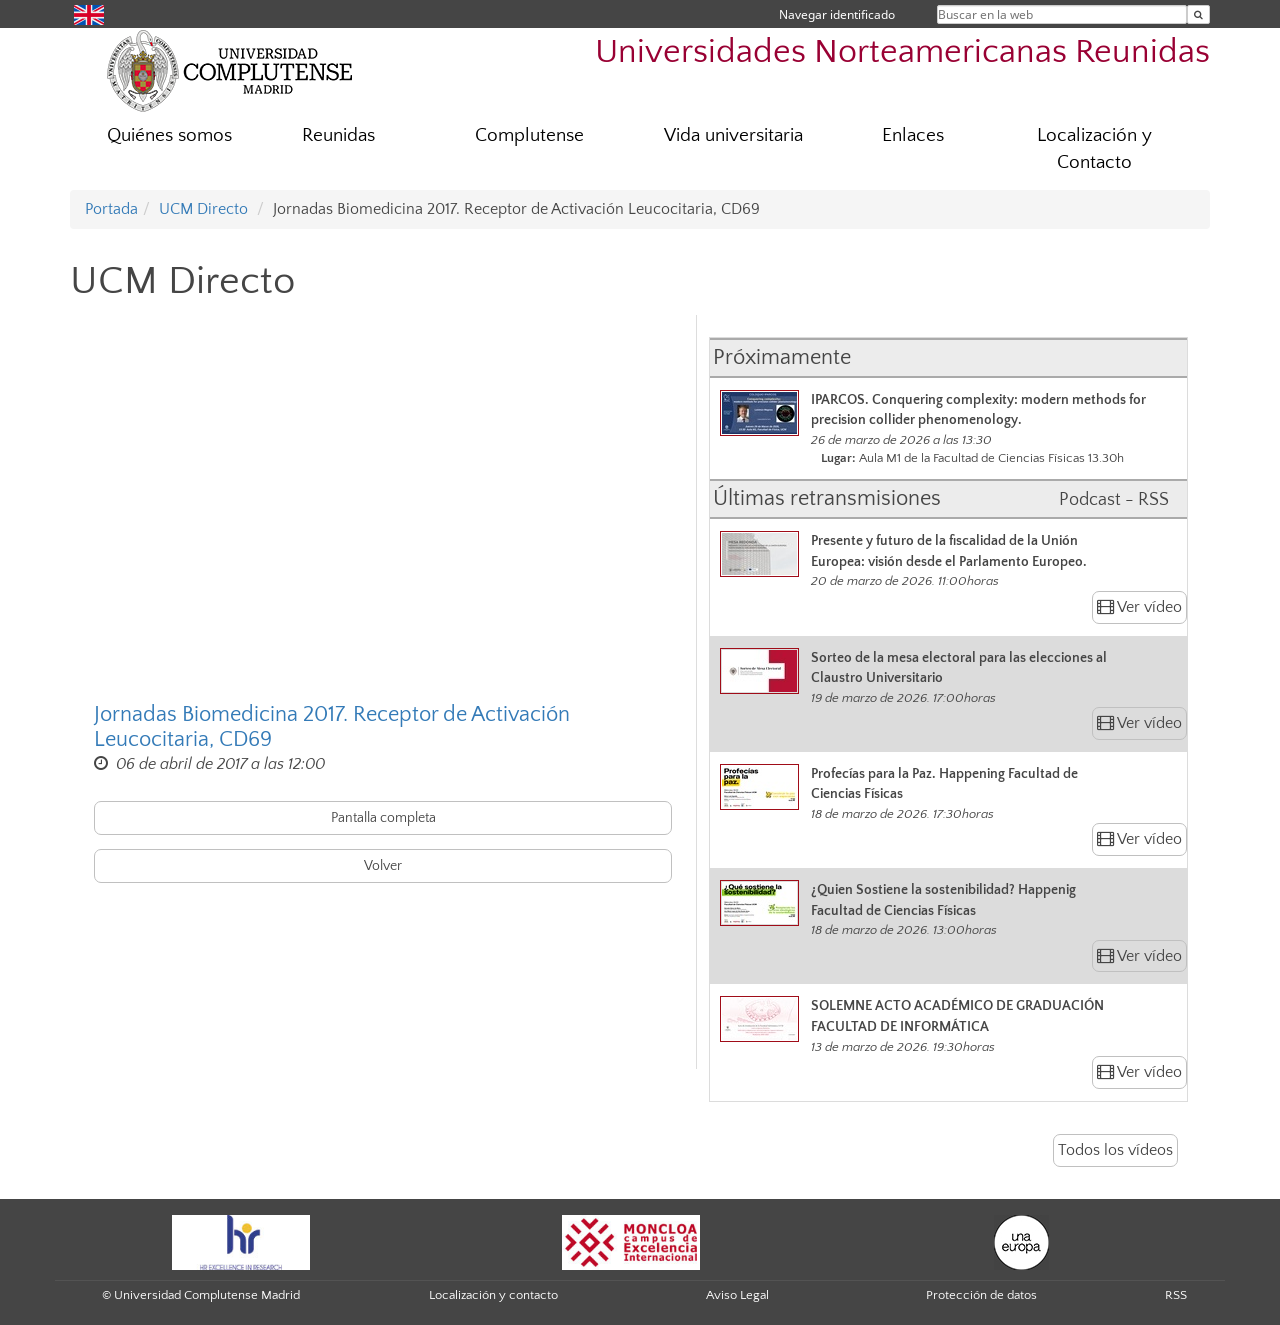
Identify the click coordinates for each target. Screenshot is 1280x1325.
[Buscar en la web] (1198, 14)
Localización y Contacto (1094, 149)
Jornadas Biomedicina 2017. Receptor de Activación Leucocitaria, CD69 (332, 727)
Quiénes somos (169, 135)
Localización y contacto (493, 1295)
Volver (383, 866)
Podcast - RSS (1114, 500)
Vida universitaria (733, 135)
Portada (111, 209)
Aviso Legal (737, 1295)
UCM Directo (203, 209)
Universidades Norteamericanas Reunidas (902, 52)
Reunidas (338, 135)
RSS (1176, 1295)
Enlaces (913, 135)
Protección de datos (981, 1295)
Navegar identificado (837, 14)
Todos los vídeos (1115, 1150)
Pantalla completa (383, 818)
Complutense (529, 135)
